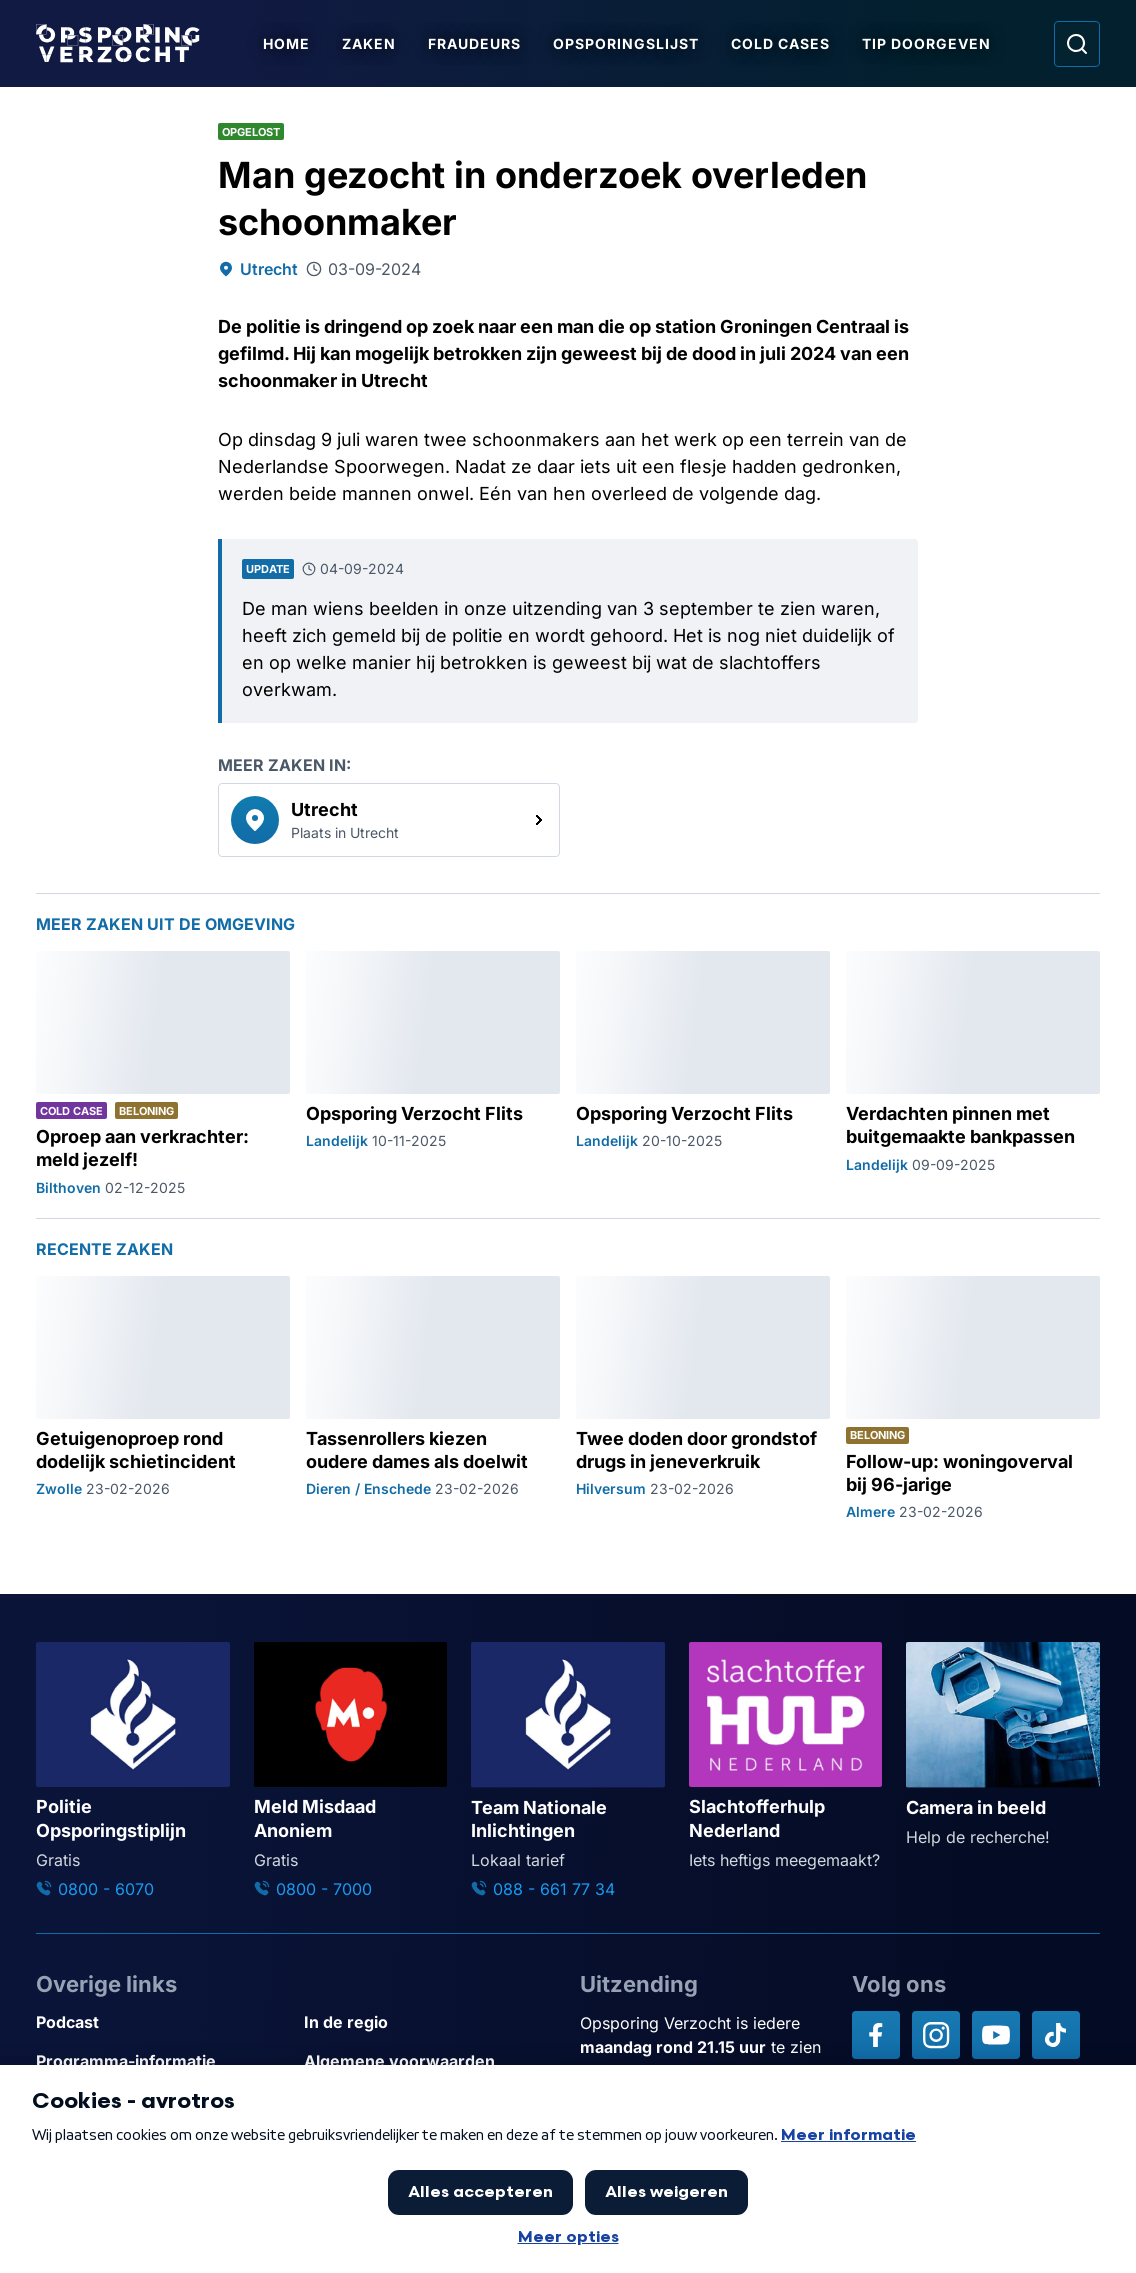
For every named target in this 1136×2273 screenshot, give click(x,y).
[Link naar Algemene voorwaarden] (430, 2061)
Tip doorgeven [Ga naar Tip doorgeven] (926, 43)
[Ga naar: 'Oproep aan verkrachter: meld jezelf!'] (163, 1074)
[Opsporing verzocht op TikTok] (1056, 2035)
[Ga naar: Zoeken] (1077, 44)
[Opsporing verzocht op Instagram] (936, 2035)
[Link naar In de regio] (430, 2022)
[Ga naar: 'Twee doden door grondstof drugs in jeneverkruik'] (703, 1399)
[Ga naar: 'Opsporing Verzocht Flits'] (433, 1074)
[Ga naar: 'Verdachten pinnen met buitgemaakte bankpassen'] (973, 1074)
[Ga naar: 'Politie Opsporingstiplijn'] (133, 1771)
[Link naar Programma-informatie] (162, 2061)
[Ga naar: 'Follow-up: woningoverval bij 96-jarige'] (973, 1399)
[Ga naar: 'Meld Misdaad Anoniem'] (351, 1771)
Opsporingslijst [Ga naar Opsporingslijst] (626, 43)
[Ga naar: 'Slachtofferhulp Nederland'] (786, 1757)
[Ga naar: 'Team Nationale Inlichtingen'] (568, 1771)
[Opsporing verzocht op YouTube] (996, 2035)
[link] (389, 820)
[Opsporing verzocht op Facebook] (876, 2035)
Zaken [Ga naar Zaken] (369, 43)
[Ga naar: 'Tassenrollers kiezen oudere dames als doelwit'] (433, 1399)
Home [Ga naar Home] (286, 43)
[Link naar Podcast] (162, 2022)
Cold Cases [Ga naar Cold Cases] (780, 43)
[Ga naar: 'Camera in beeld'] (1003, 1745)
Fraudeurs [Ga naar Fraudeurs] (474, 43)
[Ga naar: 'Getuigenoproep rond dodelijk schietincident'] (163, 1399)
